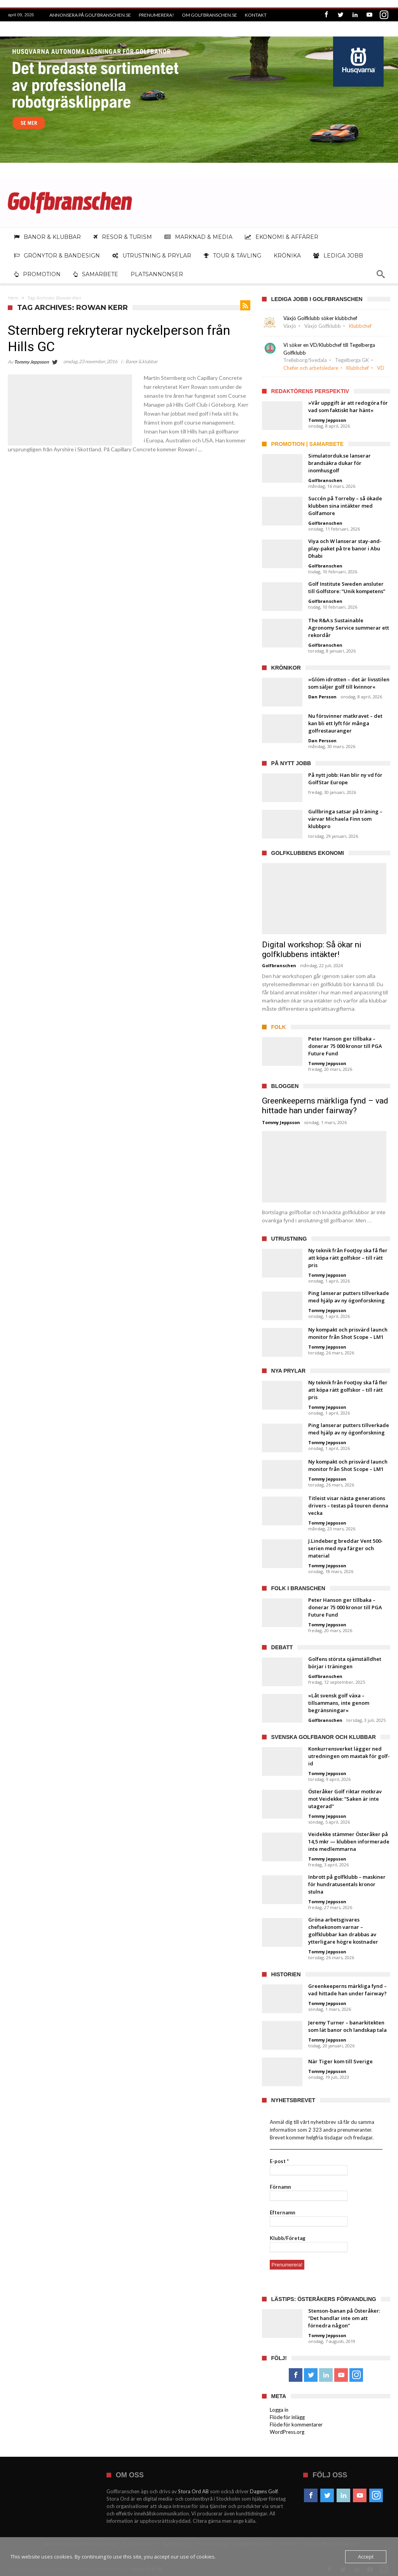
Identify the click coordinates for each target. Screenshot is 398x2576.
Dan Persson (322, 697)
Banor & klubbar (142, 361)
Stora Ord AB (193, 2491)
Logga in (279, 2410)
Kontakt (256, 15)
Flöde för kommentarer (296, 2424)
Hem (13, 298)
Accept (366, 2556)
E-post (279, 2161)
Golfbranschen (325, 480)
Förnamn (280, 2187)
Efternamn (282, 2212)
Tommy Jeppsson (31, 362)
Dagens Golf (264, 2491)
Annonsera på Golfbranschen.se (90, 15)
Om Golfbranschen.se (209, 15)
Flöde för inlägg (287, 2417)
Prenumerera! (156, 15)
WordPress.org (287, 2432)
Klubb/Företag (287, 2238)
